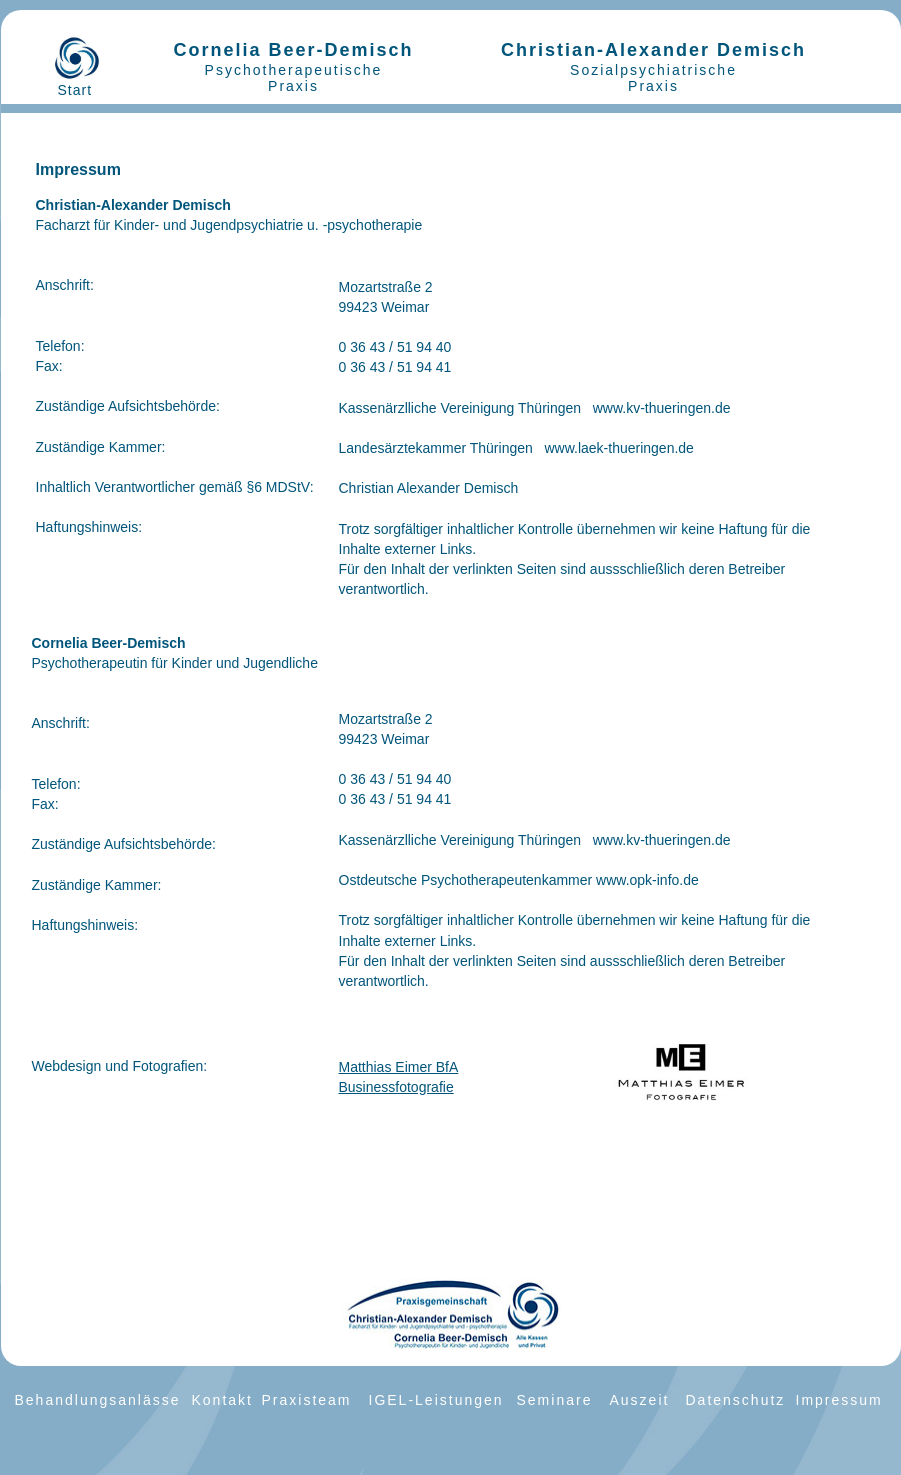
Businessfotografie (396, 1087)
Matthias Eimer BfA (399, 1067)
